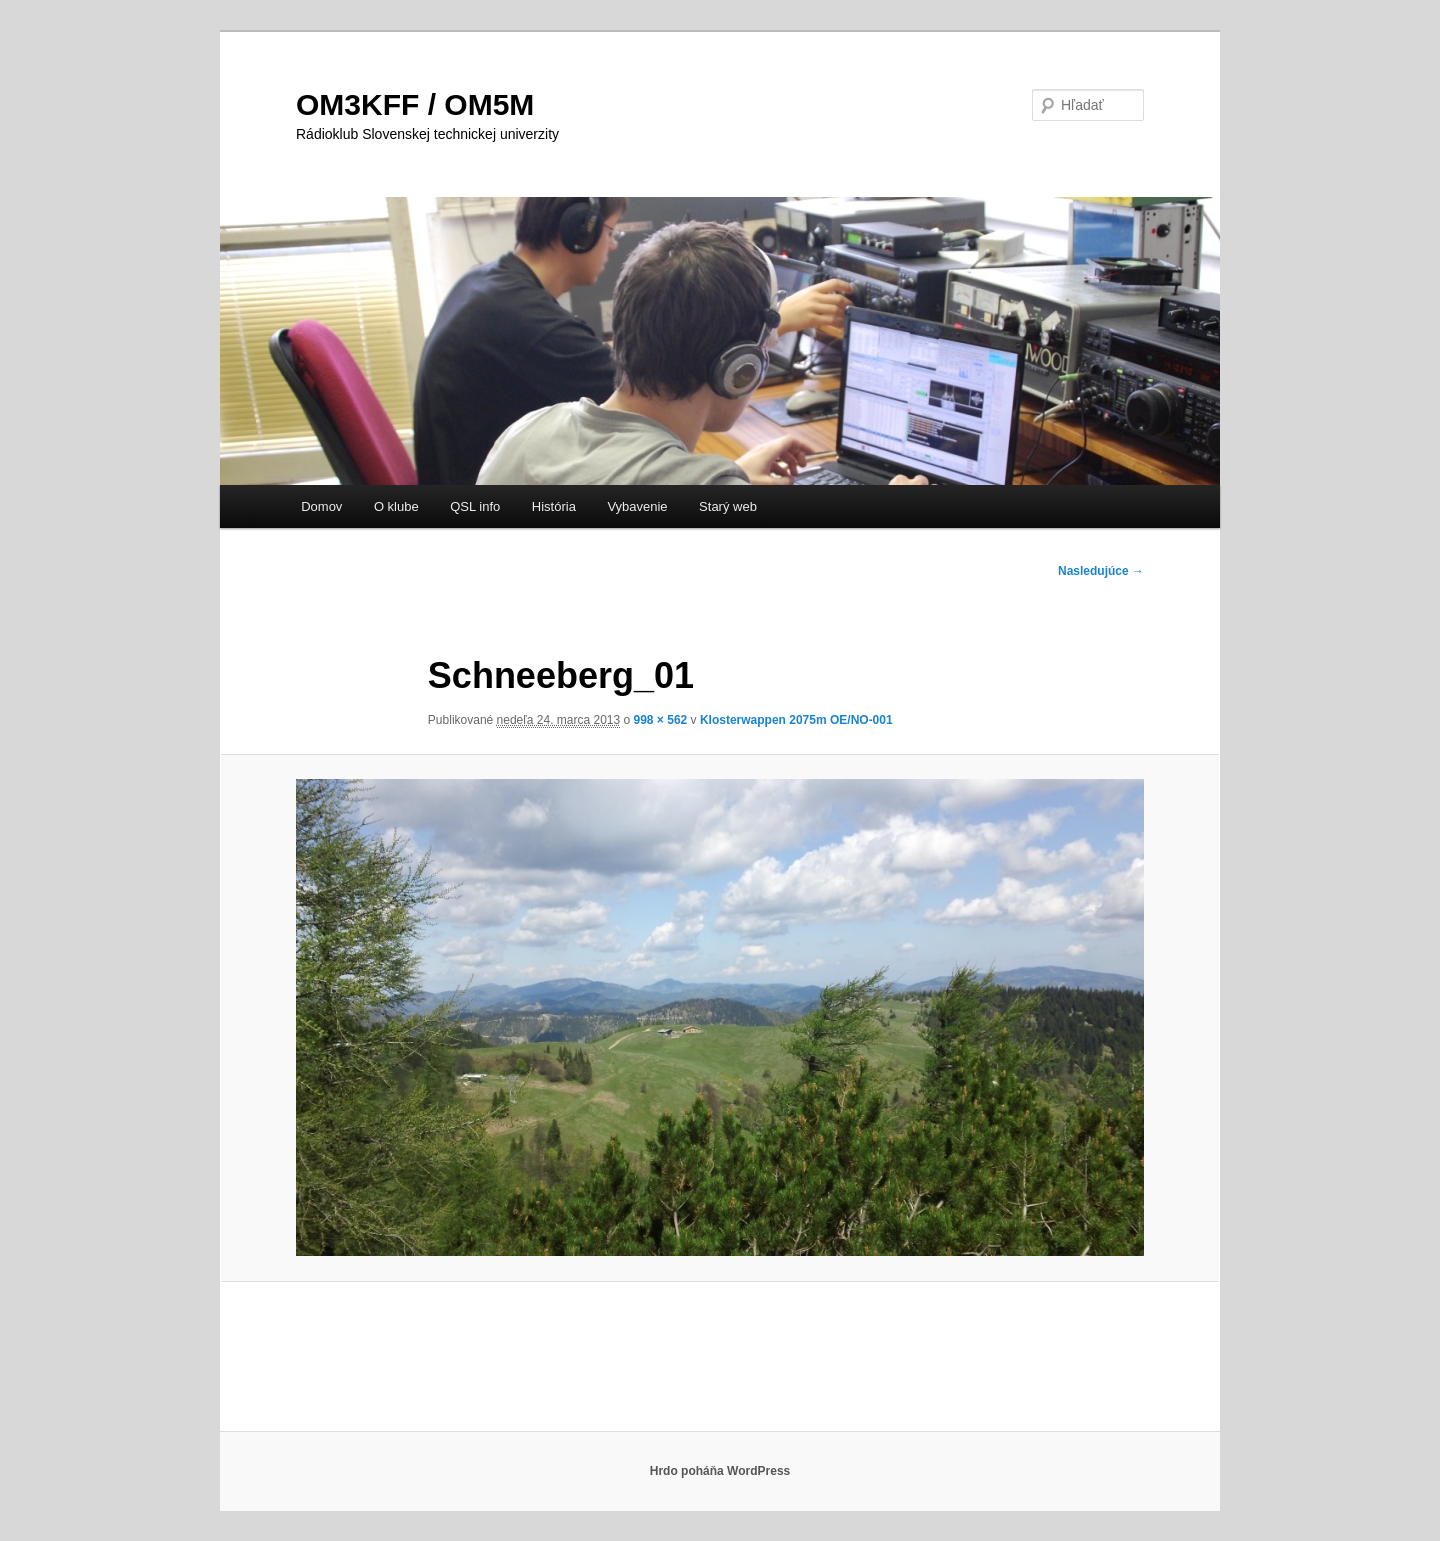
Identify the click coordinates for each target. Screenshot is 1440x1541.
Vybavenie (637, 506)
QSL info (475, 506)
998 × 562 (661, 720)
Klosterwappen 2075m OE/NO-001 (796, 720)
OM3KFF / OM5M (415, 104)
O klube (396, 506)
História (554, 506)
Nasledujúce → (1101, 571)
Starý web (728, 506)
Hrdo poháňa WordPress (720, 1471)
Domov (321, 506)
